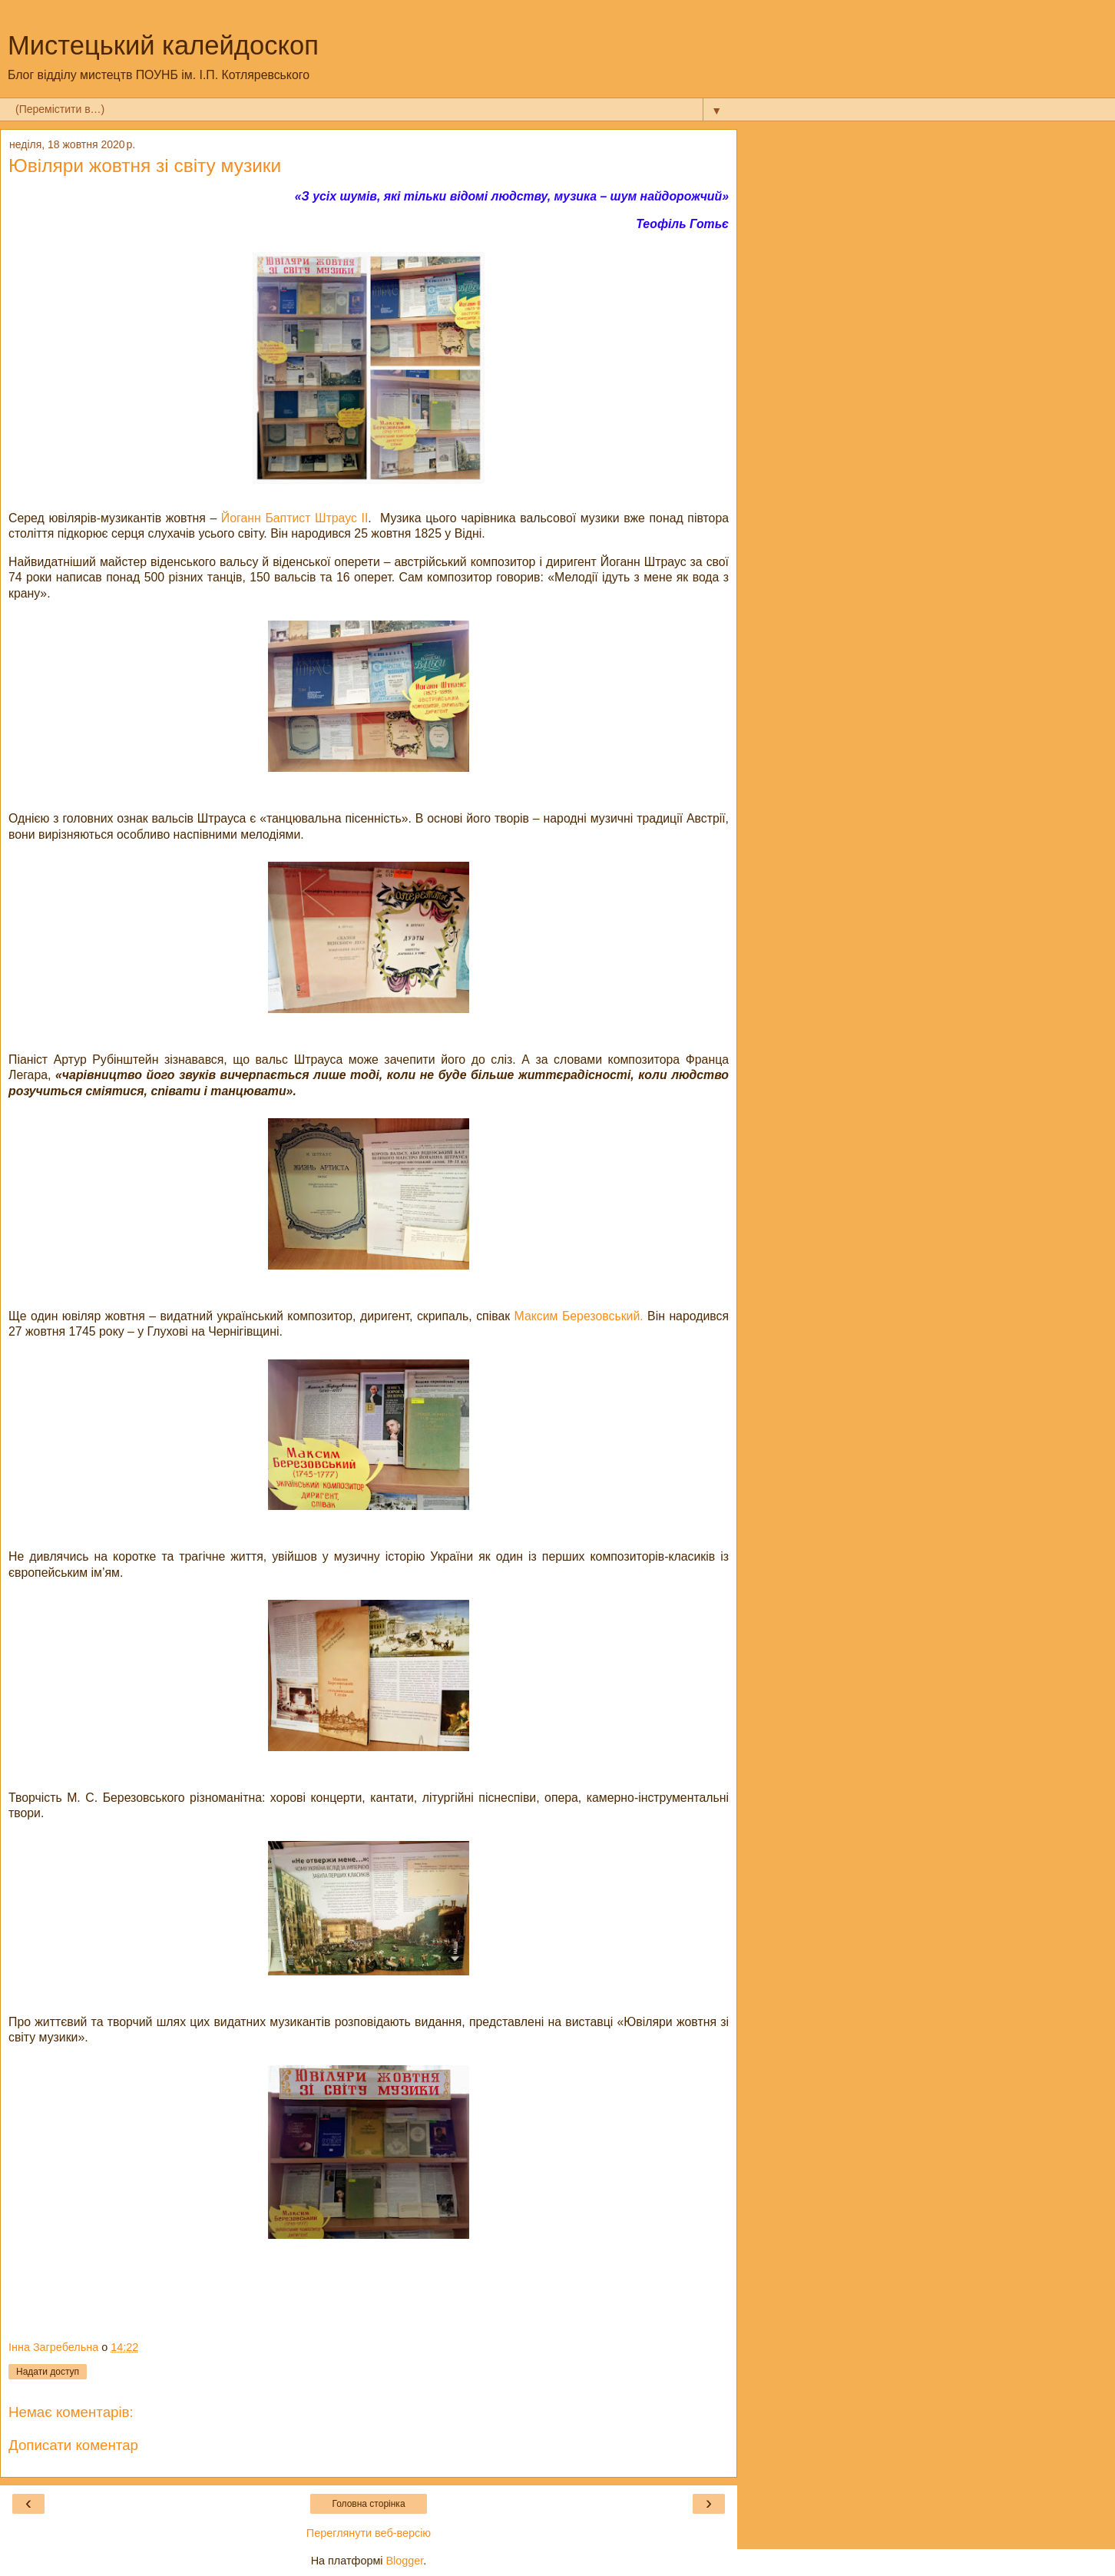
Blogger (405, 2560)
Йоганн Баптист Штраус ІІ (295, 518)
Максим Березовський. (581, 1316)
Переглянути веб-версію (368, 2533)
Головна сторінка (368, 2503)
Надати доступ (47, 2371)
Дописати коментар (73, 2445)
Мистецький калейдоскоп (163, 45)
